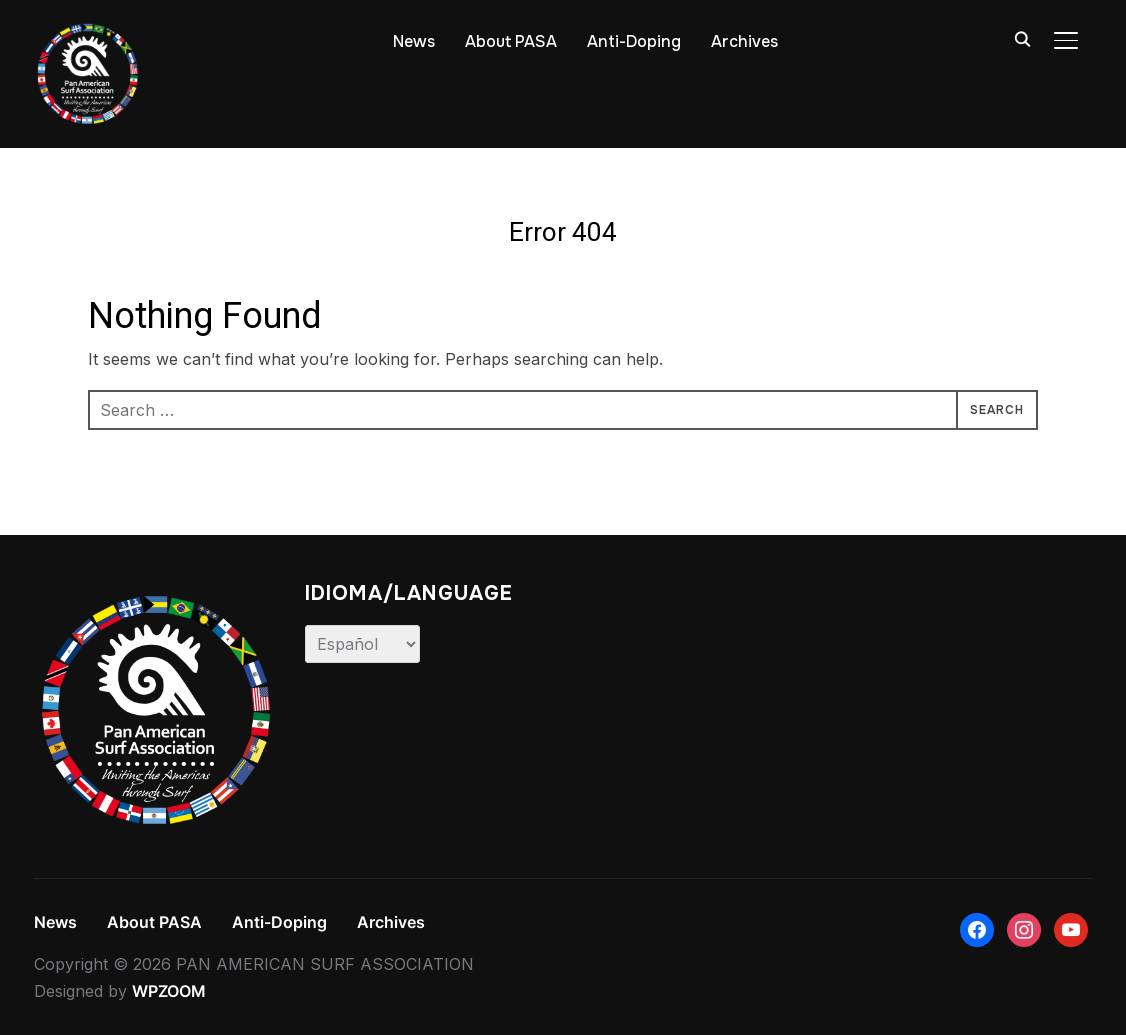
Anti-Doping (634, 41)
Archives (744, 41)
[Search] (1022, 38)
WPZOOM (169, 991)
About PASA (511, 41)
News (414, 41)
